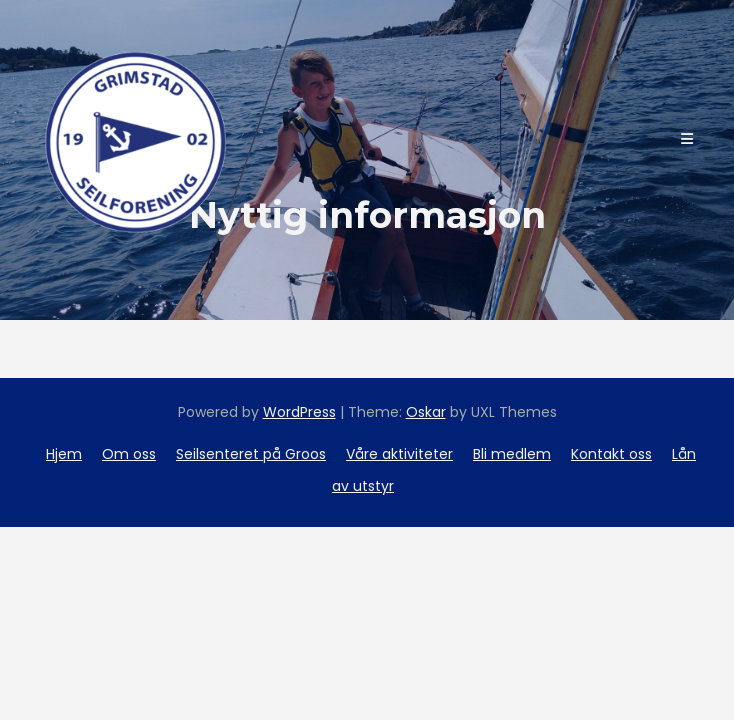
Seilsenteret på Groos (251, 454)
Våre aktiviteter (399, 454)
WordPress (299, 412)
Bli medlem (512, 454)
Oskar (426, 412)
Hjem (64, 454)
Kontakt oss (611, 454)
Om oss (129, 454)
